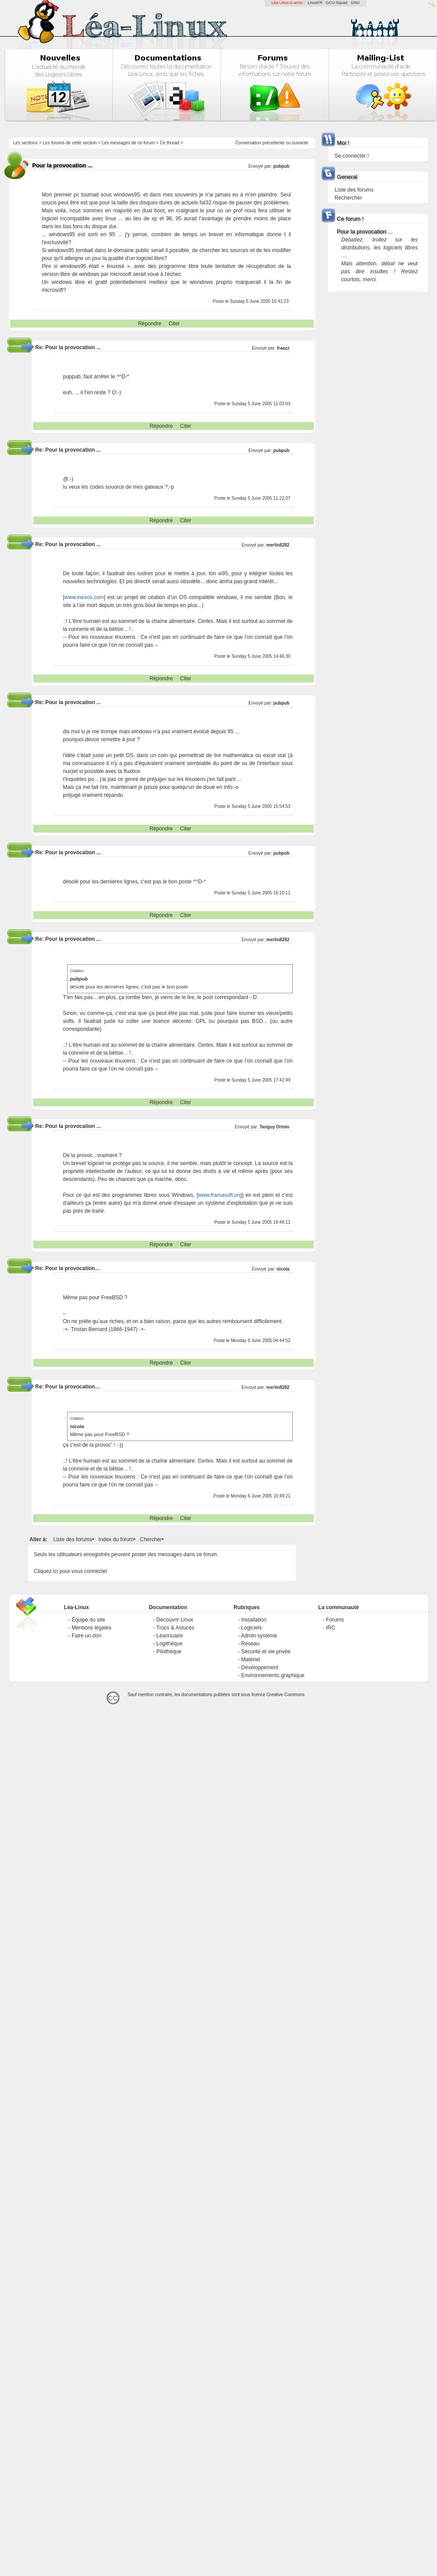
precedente (274, 142)
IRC (330, 1628)
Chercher (151, 1539)
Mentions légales (91, 1628)
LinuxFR (315, 2)
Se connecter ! (352, 156)
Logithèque (169, 1644)
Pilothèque (168, 1651)
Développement (259, 1667)
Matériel (250, 1659)
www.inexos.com (84, 597)
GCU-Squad (336, 2)
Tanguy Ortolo (275, 1126)
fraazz (283, 348)
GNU (355, 2)
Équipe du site (88, 1620)
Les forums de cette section (70, 142)
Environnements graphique (272, 1675)
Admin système (259, 1636)
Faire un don (86, 1636)
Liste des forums (72, 1539)
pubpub (281, 166)
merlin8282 (277, 545)
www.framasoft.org (220, 1195)
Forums (335, 1620)
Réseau (250, 1644)
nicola (283, 1269)
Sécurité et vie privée (265, 1651)
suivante (300, 142)
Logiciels (251, 1628)
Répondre (150, 324)
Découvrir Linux (174, 1620)
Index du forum (116, 1539)
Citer (174, 324)
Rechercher (348, 198)
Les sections (25, 142)
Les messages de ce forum (128, 142)
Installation (253, 1620)
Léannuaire (169, 1636)
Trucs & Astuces (175, 1628)
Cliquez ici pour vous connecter (71, 1571)
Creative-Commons (286, 1694)
